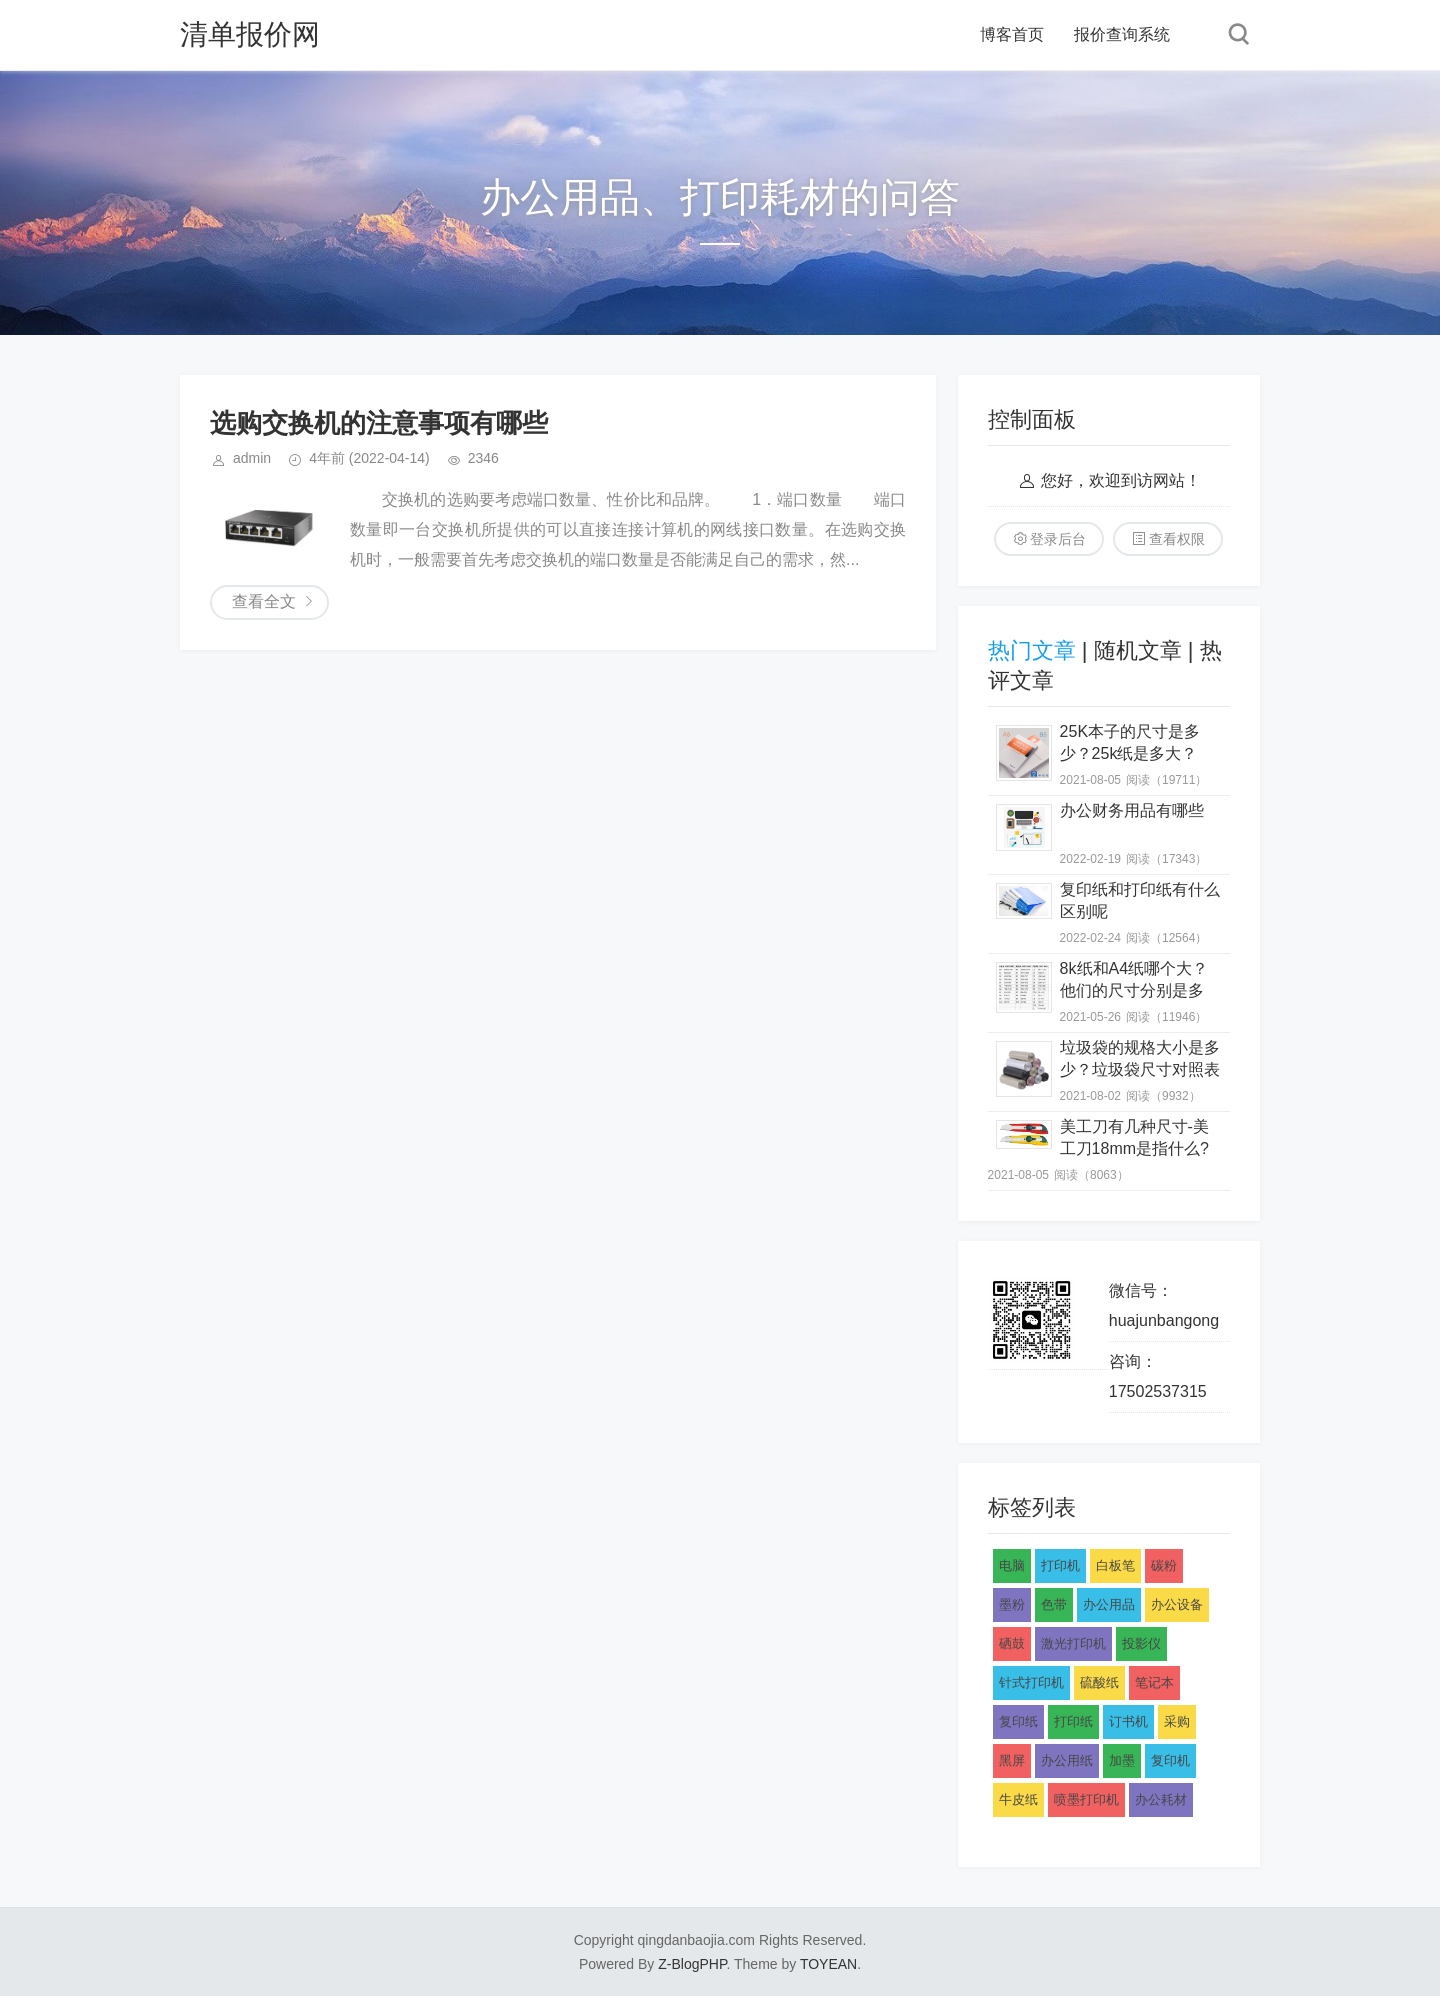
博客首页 (1012, 34)
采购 (1177, 1721)
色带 (1054, 1604)
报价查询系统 (1122, 34)
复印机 (1170, 1760)
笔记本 (1154, 1682)
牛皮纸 (1018, 1799)
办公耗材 (1161, 1799)
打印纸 (1073, 1721)
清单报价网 (250, 34)
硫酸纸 (1099, 1682)
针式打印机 (1031, 1682)
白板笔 (1115, 1565)
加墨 (1122, 1760)
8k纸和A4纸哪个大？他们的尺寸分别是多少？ (1134, 990)
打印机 (1060, 1565)
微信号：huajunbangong (1164, 1305)
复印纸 (1018, 1721)
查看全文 (264, 601)
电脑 (1012, 1565)
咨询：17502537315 (1158, 1376)
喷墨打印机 (1086, 1799)
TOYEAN (828, 1964)
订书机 (1128, 1721)
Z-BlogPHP (692, 1964)
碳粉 (1164, 1565)
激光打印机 (1073, 1643)
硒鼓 (1012, 1643)
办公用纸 (1067, 1760)
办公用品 (1109, 1604)
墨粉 (1012, 1604)
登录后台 (1058, 539)
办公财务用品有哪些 (1132, 810)
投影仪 (1141, 1643)
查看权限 (1177, 539)
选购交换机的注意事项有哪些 (379, 423)
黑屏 (1012, 1760)
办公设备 (1177, 1604)
